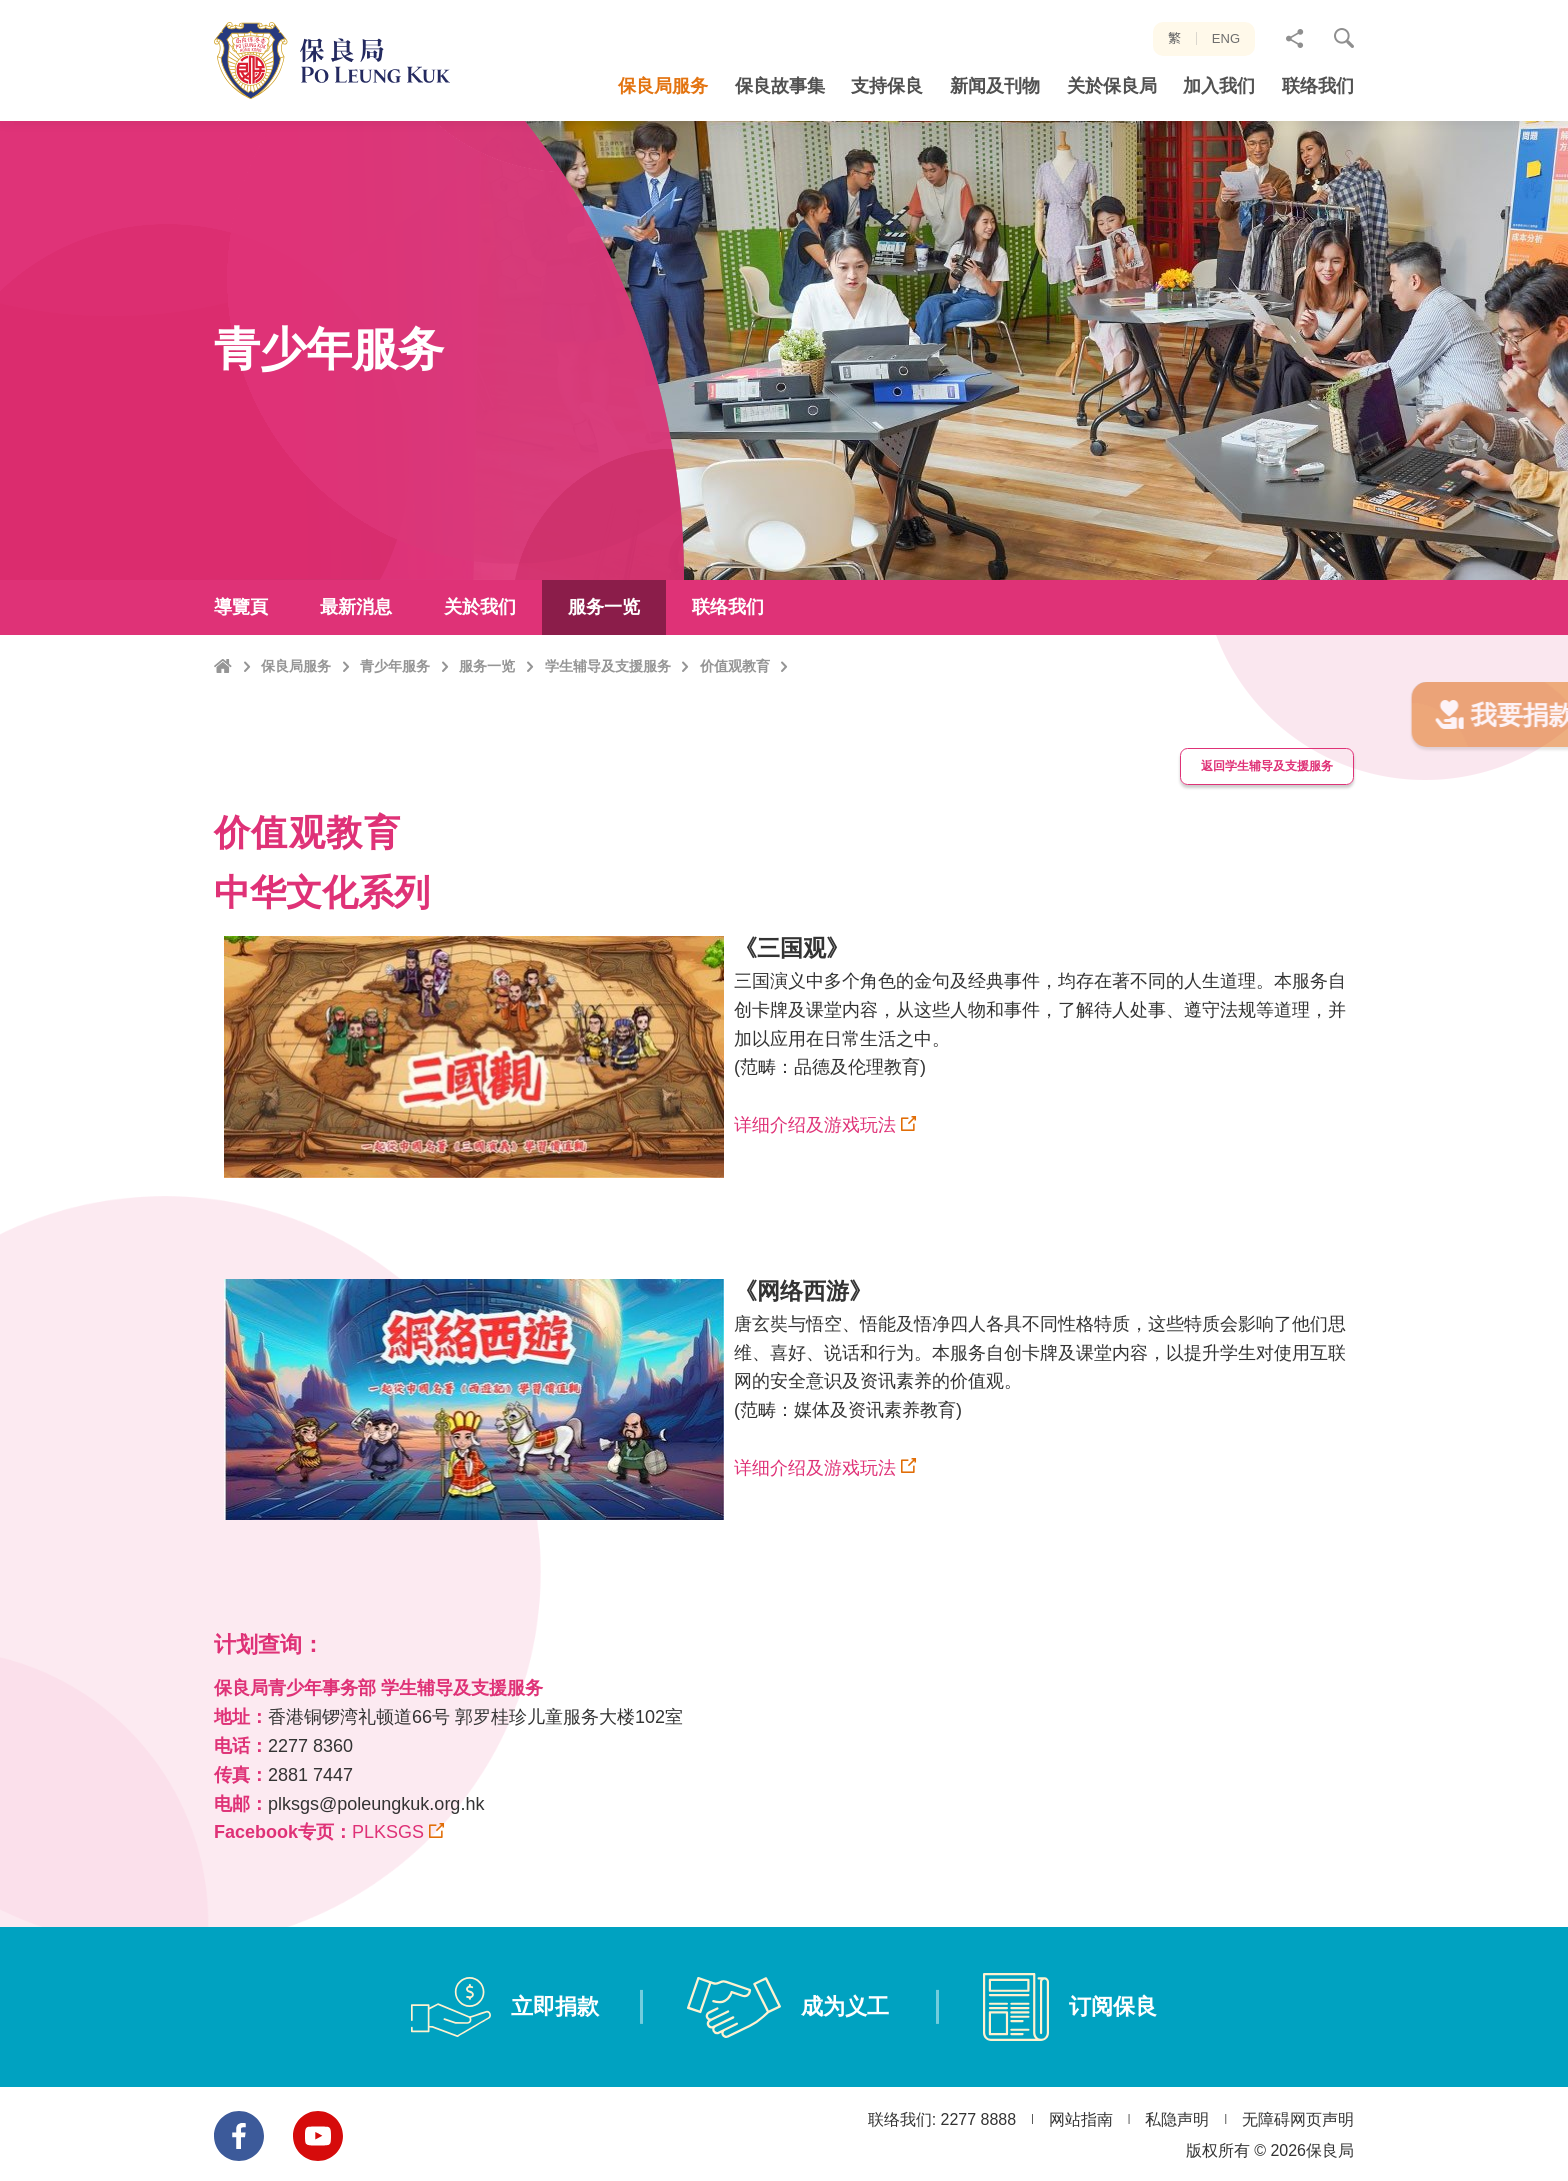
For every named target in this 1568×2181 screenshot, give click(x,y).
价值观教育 (735, 743)
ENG (1226, 38)
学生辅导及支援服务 (608, 743)
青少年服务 (395, 743)
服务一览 (487, 743)
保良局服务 (296, 743)
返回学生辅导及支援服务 (1253, 814)
